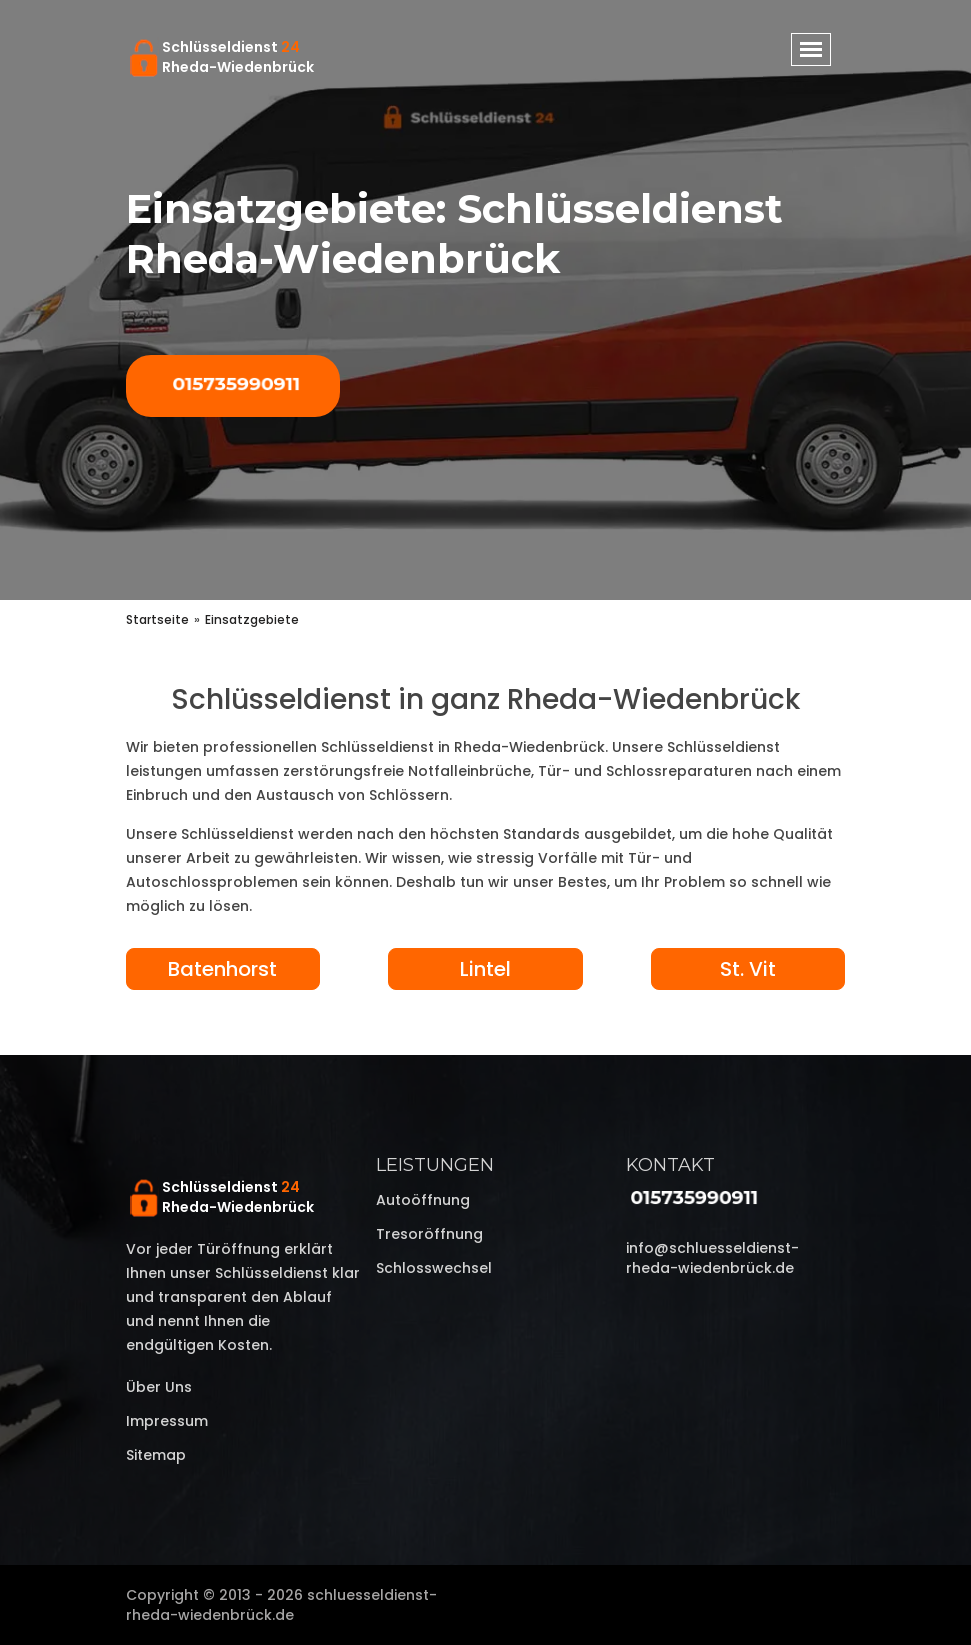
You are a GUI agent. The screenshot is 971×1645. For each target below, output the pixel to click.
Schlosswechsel (434, 1268)
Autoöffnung (423, 1200)
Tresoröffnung (429, 1234)
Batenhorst (222, 969)
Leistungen (435, 1165)
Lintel (485, 969)
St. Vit (748, 969)
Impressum (167, 1421)
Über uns (159, 1387)
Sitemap (156, 1455)
